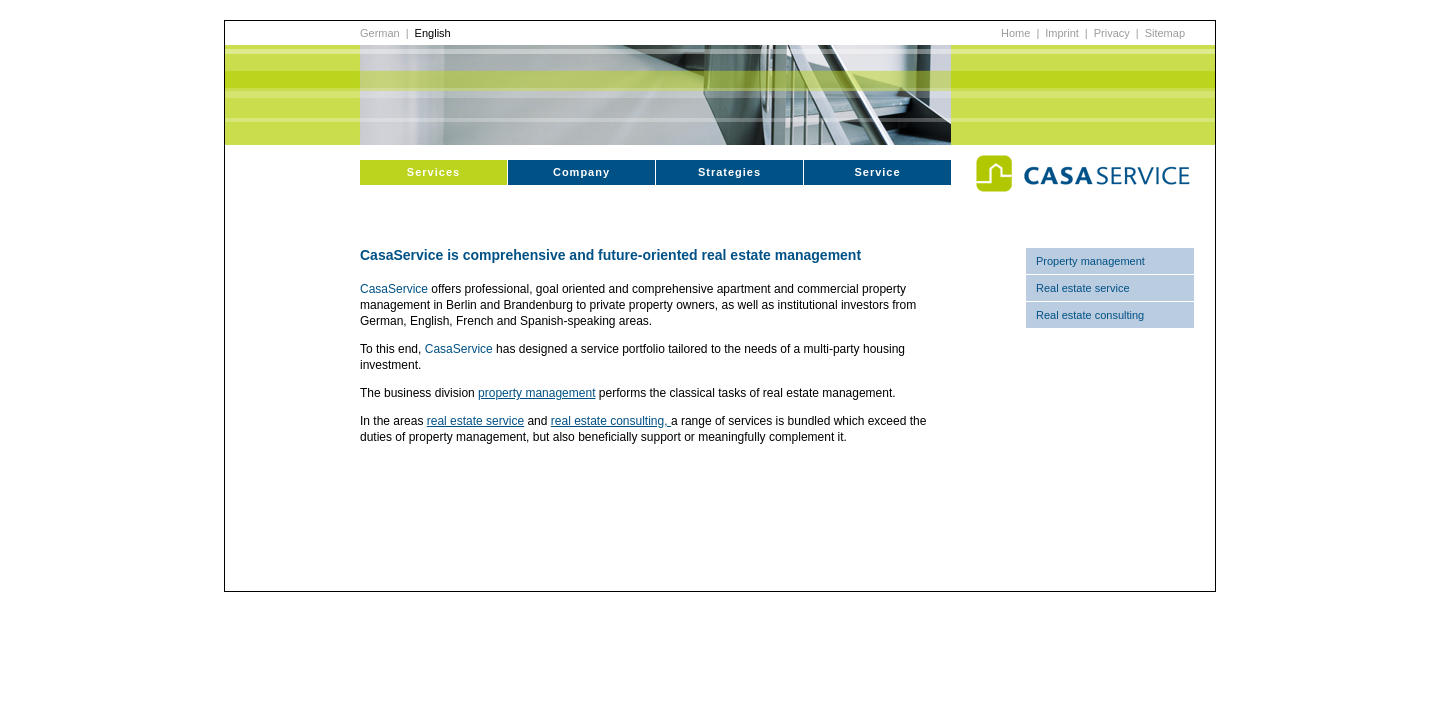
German (380, 33)
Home (1015, 33)
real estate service (475, 421)
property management (536, 393)
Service (877, 172)
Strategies (729, 172)
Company (581, 172)
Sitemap (1165, 33)
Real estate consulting (1090, 315)
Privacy (1112, 33)
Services (433, 172)
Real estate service (1083, 288)
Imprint (1062, 33)
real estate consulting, (611, 421)
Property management (1090, 261)
